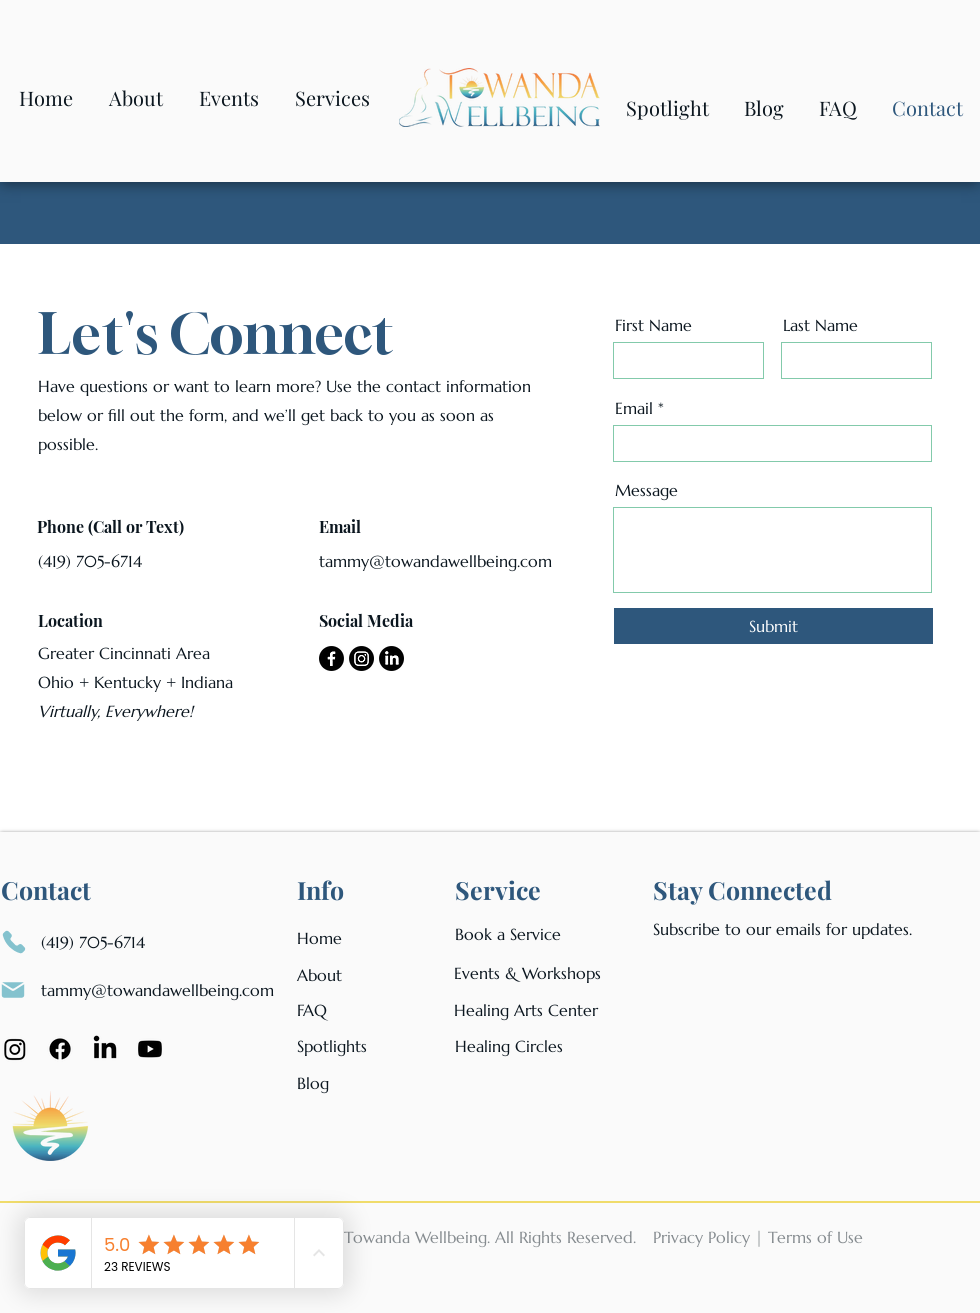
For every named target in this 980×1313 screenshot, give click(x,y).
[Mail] (13, 990)
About (319, 975)
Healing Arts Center (526, 1010)
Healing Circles (509, 1046)
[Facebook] (331, 658)
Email (634, 408)
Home (319, 938)
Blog (313, 1083)
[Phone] (14, 942)
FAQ (312, 1010)
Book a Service (508, 934)
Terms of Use (815, 1237)
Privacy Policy (701, 1237)
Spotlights (332, 1046)
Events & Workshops (527, 973)
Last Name (820, 325)
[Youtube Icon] (150, 1049)
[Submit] (773, 626)
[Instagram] (361, 658)
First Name (653, 325)
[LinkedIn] (391, 658)
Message (646, 490)
